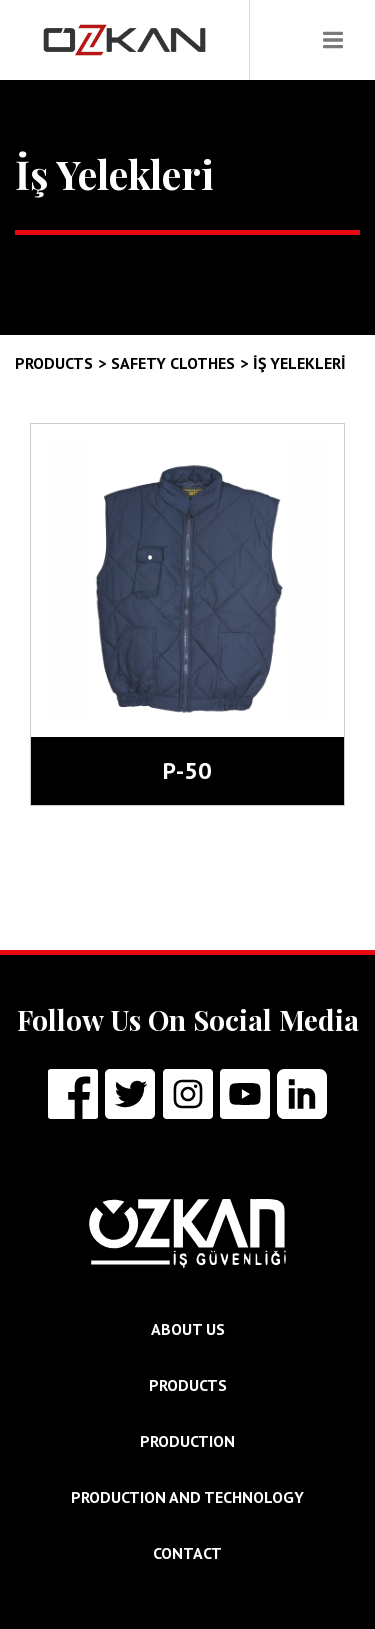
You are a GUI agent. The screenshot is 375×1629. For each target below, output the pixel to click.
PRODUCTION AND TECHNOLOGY (187, 1497)
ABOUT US (188, 1329)
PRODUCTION (187, 1441)
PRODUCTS (188, 1385)
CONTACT (187, 1553)
